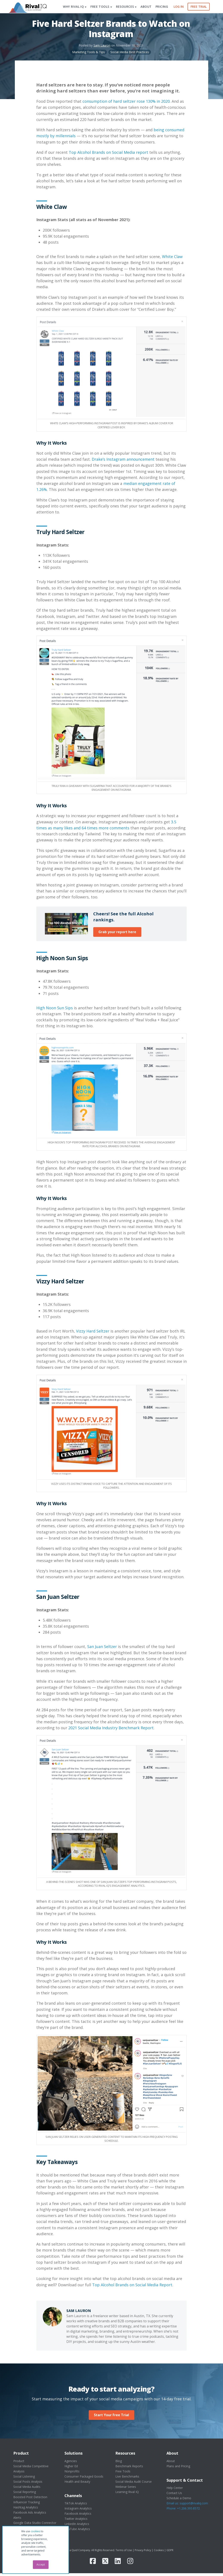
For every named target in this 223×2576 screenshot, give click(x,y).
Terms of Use (124, 2550)
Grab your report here (117, 932)
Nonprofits (71, 2471)
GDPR (169, 2550)
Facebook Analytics (77, 2513)
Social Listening (24, 2476)
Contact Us (174, 2493)
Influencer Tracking (26, 2502)
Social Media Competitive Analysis (31, 2468)
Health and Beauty (77, 2481)
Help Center (174, 2488)
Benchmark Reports (129, 2466)
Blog (118, 2461)
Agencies (70, 2461)
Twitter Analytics (75, 2519)
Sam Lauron (101, 45)
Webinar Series (125, 2487)
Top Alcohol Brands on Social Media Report (132, 2284)
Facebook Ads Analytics (29, 2512)
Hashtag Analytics (25, 2507)
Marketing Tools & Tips (88, 52)
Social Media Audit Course (133, 2481)
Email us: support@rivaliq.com (187, 2503)
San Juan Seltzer (102, 1646)
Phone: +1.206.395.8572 (183, 2508)
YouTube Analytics (77, 2529)
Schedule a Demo (178, 2498)
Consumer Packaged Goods (83, 2476)
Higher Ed (71, 2466)
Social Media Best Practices (129, 52)
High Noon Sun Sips (54, 1007)
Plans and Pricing (178, 2466)
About (170, 2461)
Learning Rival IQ (127, 2492)
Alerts (17, 2518)
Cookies (159, 2550)
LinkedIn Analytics (76, 2524)
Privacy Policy (143, 2550)
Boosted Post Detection (30, 2497)
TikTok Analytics (75, 2503)
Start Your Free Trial (111, 2415)
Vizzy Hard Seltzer (92, 1331)
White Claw (172, 256)
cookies (35, 2531)
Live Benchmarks (127, 2476)
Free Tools (122, 2471)
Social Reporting (24, 2492)
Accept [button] (41, 2564)
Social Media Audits (26, 2487)
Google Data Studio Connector (34, 2523)
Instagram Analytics (78, 2508)
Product (18, 2461)
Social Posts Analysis (27, 2481)
